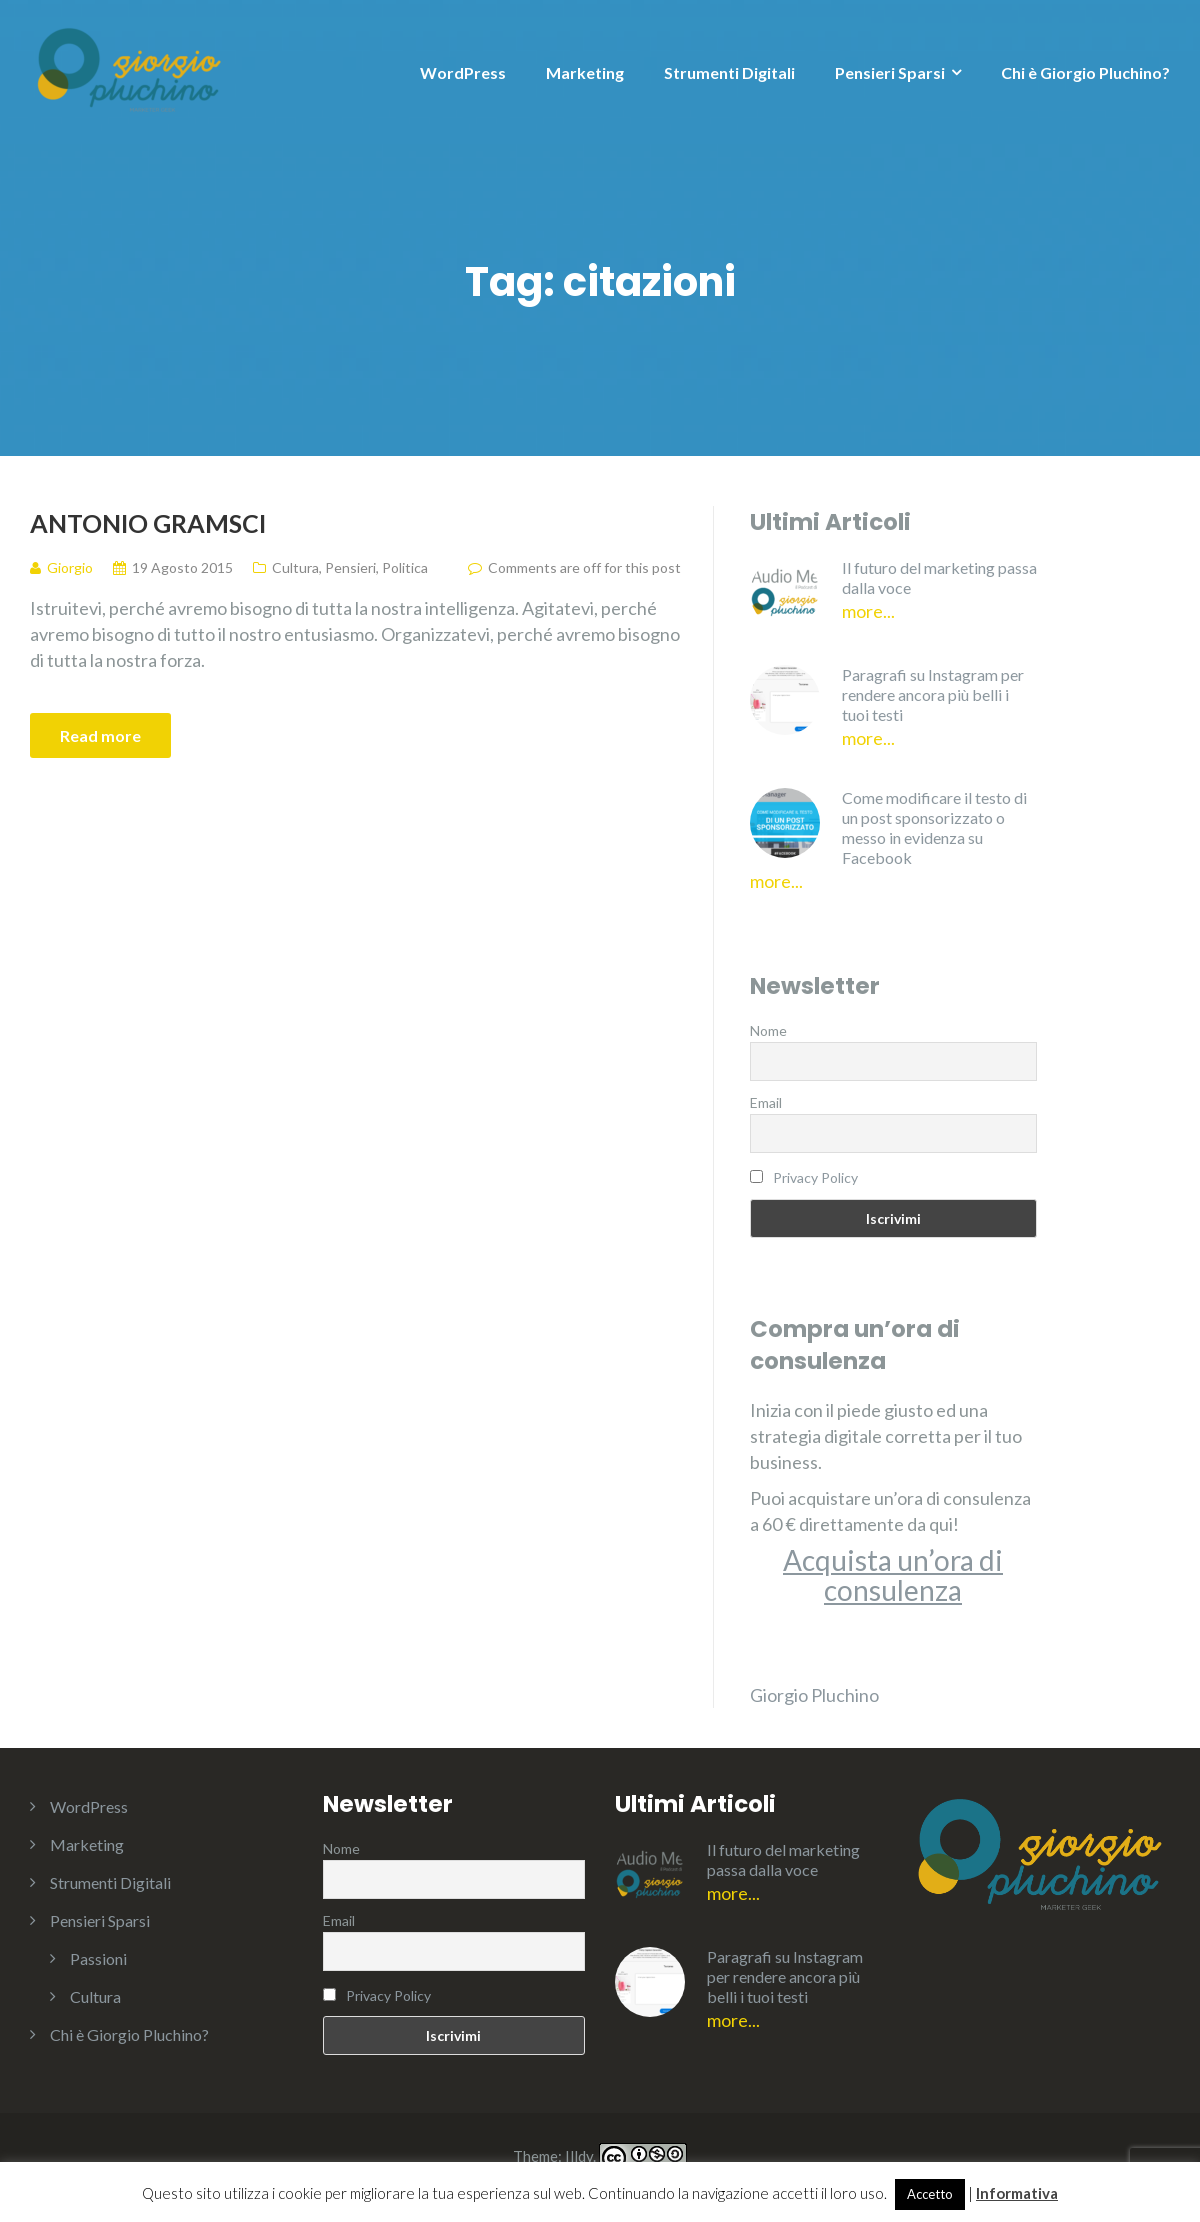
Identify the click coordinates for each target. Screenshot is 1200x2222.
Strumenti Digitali (729, 72)
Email (766, 1102)
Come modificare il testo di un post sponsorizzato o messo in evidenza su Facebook (934, 827)
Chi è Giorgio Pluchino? (1085, 72)
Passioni (98, 1958)
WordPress (463, 72)
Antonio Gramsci (148, 523)
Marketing (585, 72)
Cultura (295, 567)
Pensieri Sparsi (890, 72)
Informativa (1017, 2193)
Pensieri (350, 567)
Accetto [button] (930, 2194)
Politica (405, 567)
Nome (768, 1030)
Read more (100, 735)
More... (868, 611)
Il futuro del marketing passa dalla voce (939, 577)
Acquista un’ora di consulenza (893, 1575)
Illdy (579, 2157)
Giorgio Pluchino (814, 1695)
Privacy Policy (815, 1177)
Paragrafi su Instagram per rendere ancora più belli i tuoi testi (933, 694)
